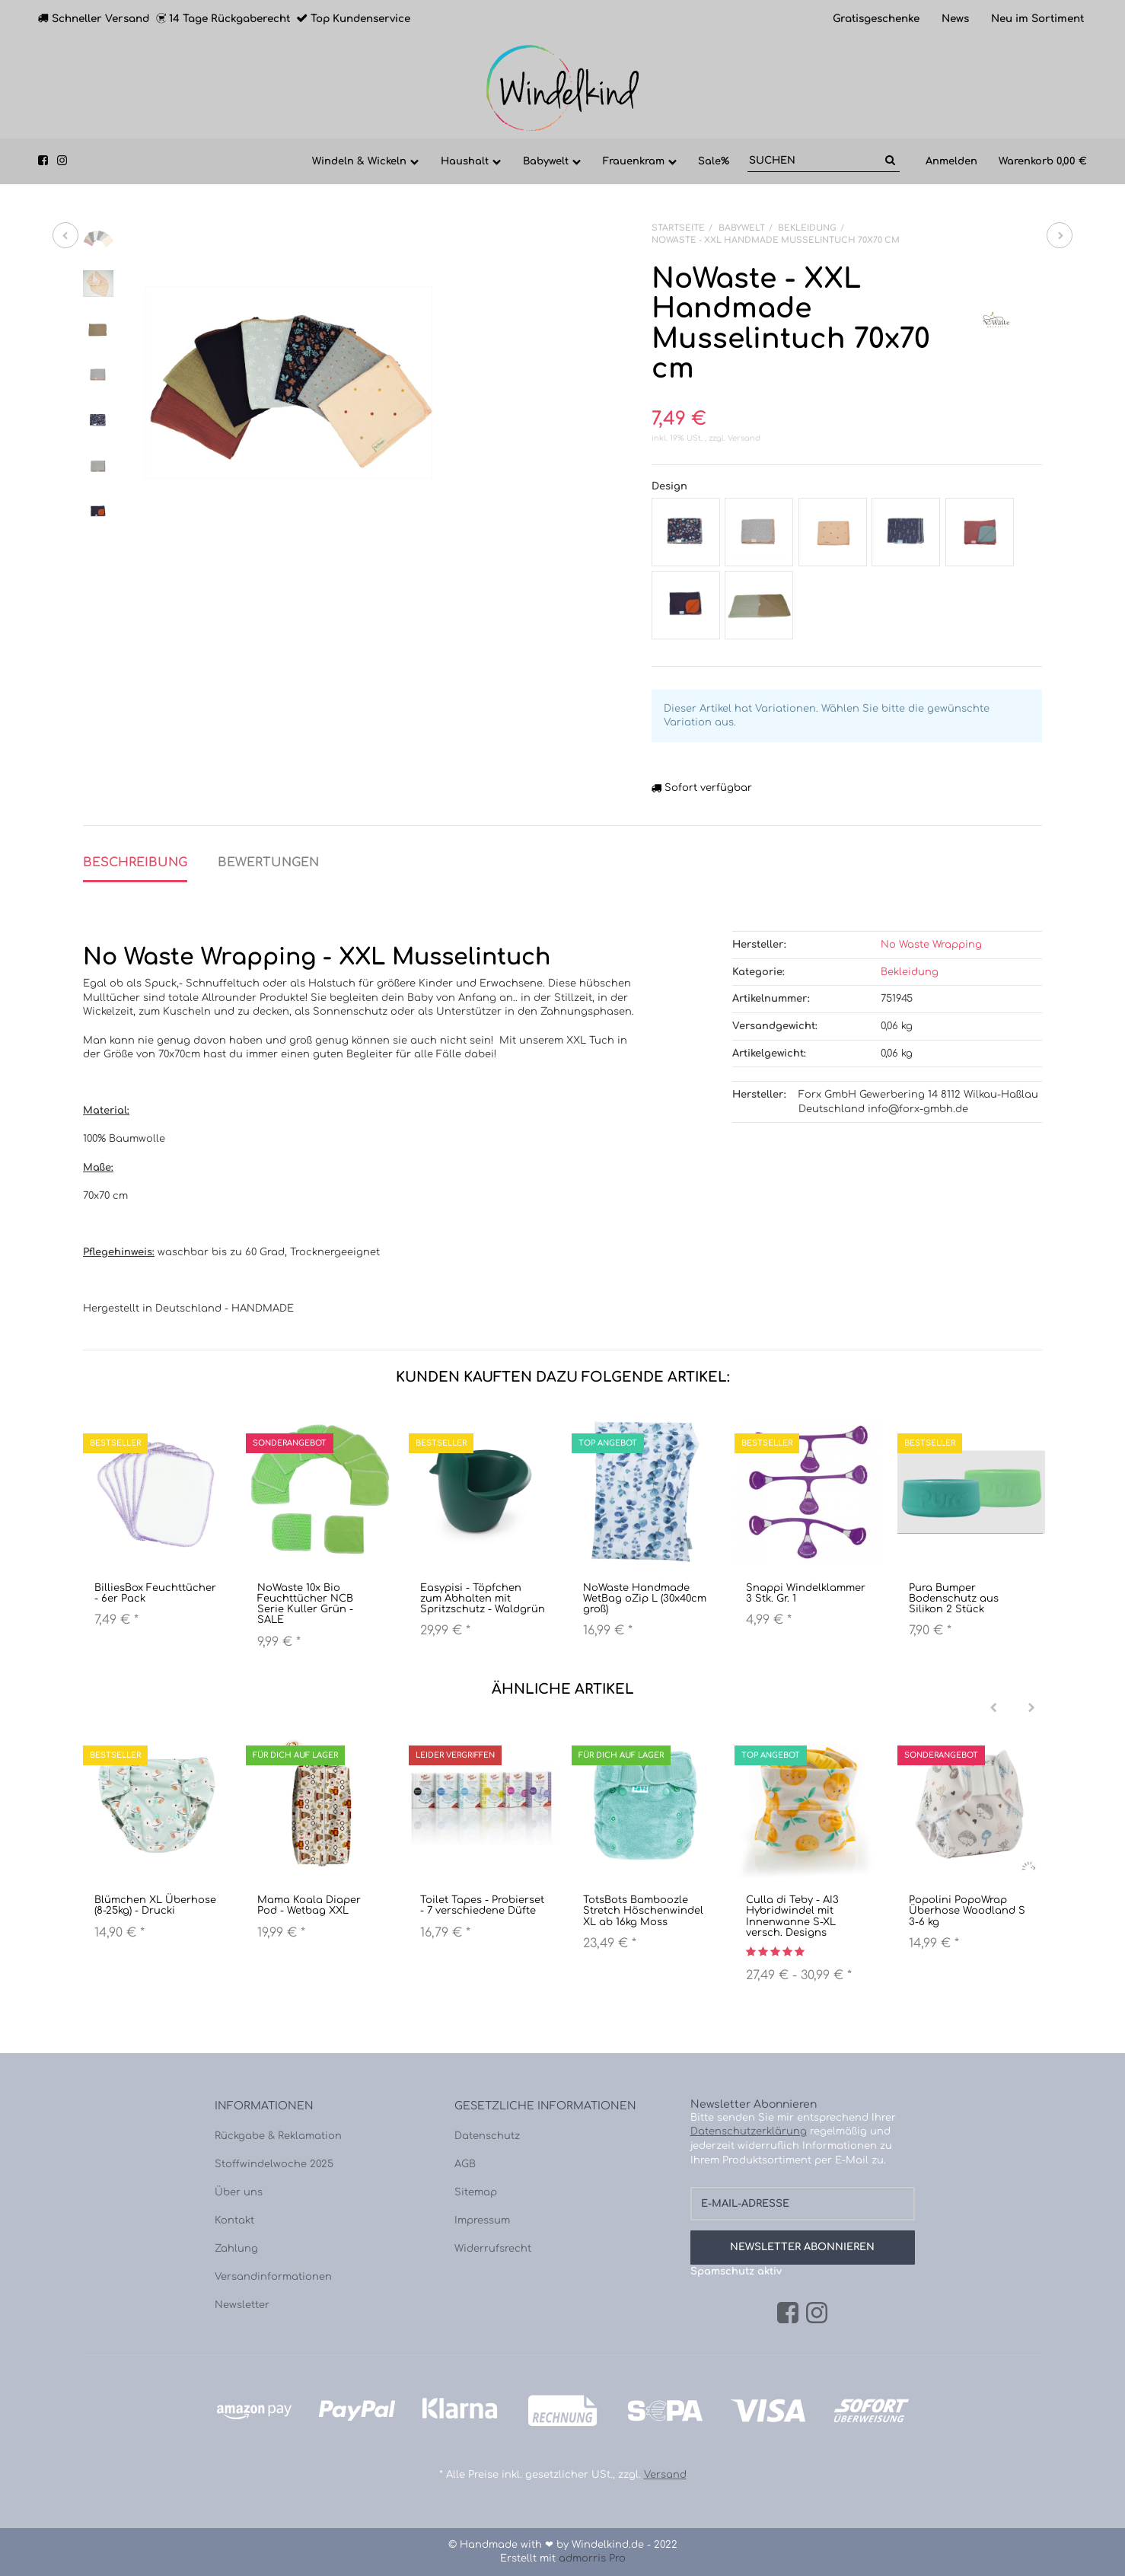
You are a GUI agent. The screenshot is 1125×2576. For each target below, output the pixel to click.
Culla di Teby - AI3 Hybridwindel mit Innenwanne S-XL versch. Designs (792, 1916)
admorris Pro (592, 2558)
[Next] (1031, 1708)
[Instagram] (816, 2313)
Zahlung (236, 2248)
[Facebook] (787, 2313)
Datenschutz (487, 2136)
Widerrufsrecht (492, 2248)
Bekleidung (910, 972)
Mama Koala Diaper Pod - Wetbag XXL (309, 1905)
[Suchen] (814, 161)
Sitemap (475, 2192)
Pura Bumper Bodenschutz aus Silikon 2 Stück (954, 1599)
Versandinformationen (273, 2277)
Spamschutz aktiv (736, 2271)
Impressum (482, 2220)
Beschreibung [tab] (135, 862)
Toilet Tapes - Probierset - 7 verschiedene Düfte (482, 1905)
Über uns (239, 2192)
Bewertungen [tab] (268, 862)
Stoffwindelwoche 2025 (274, 2164)
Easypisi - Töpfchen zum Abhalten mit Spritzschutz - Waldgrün (482, 1599)
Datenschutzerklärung (748, 2131)
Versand (744, 438)
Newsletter (242, 2305)
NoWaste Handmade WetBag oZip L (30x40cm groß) (644, 1599)
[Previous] (993, 1708)
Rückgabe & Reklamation (278, 2136)
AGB (465, 2164)
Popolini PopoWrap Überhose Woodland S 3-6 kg (967, 1911)
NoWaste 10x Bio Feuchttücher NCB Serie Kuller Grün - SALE (305, 1604)
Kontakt (234, 2220)
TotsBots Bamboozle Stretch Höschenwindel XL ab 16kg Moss (643, 1911)
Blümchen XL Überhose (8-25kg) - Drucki (155, 1905)
